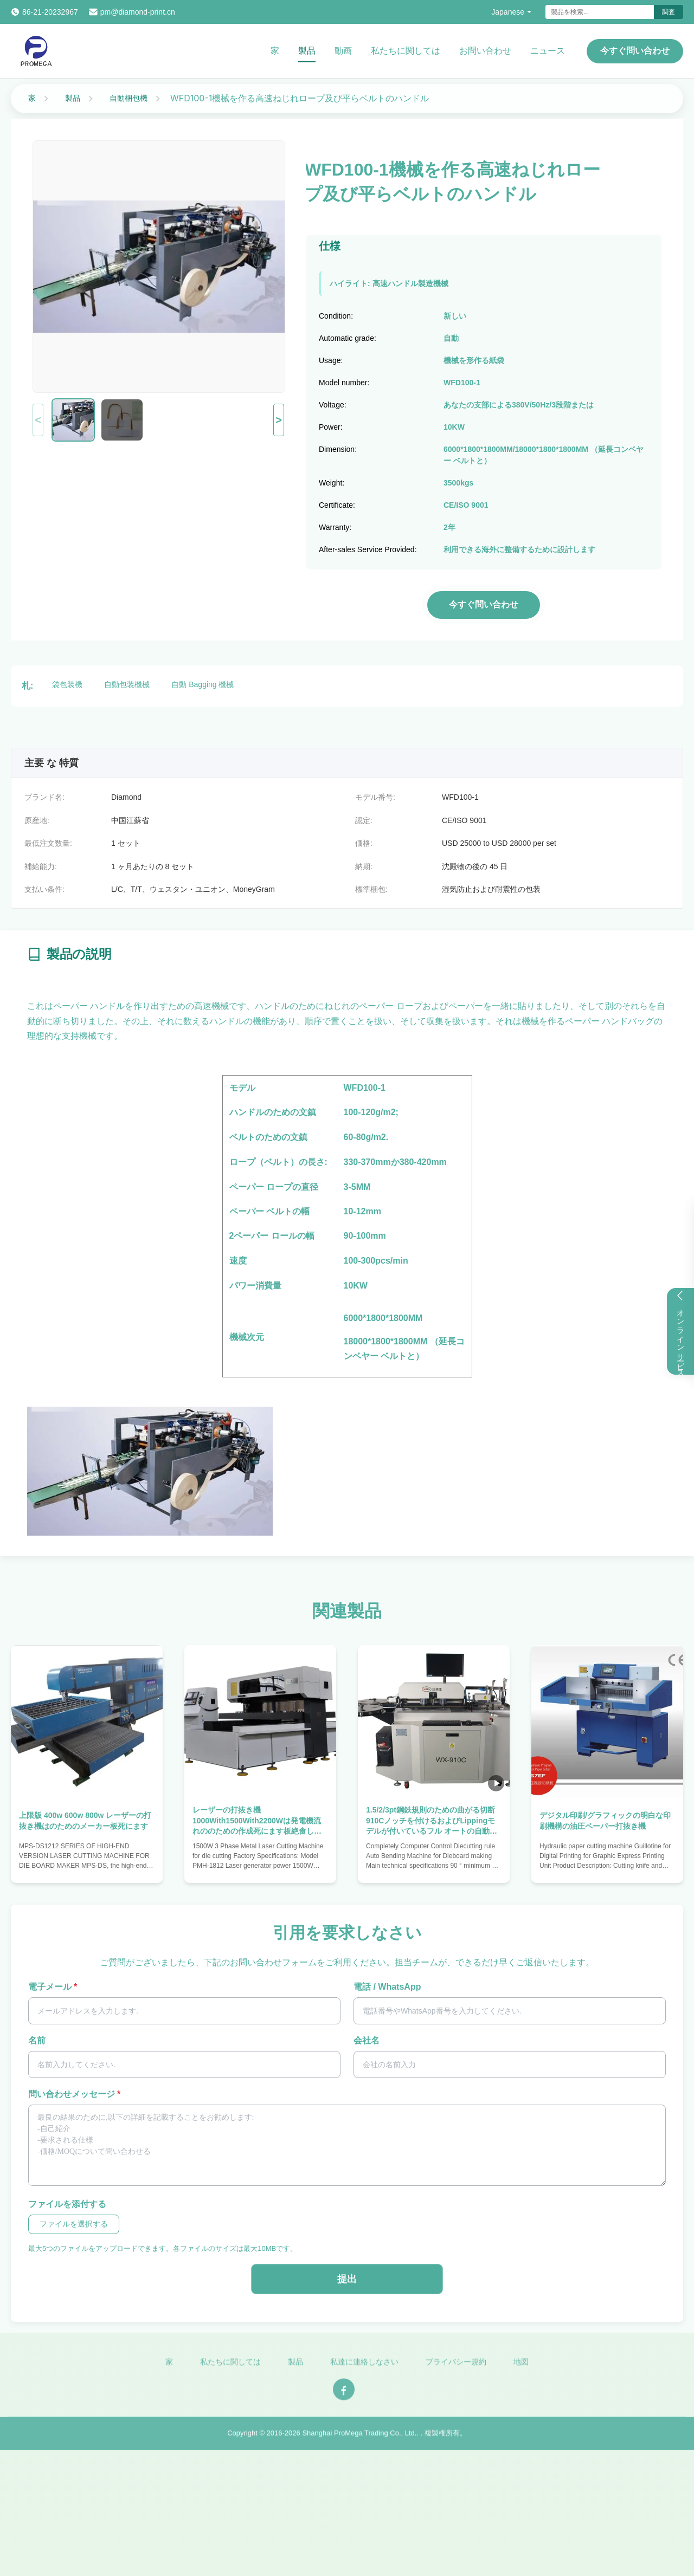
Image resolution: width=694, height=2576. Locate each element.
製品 (307, 50)
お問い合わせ (485, 50)
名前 (37, 2040)
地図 (521, 2370)
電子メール (52, 1986)
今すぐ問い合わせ (635, 50)
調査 (668, 12)
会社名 (367, 2040)
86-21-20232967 (50, 12)
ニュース (547, 50)
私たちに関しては (405, 50)
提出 (347, 2279)
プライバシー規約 (456, 2370)
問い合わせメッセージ (74, 2094)
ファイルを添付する (67, 2204)
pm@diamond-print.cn (137, 12)
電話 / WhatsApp (387, 1986)
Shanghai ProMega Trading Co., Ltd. (359, 2441)
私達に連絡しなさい (364, 2370)
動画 (343, 50)
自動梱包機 (128, 97)
